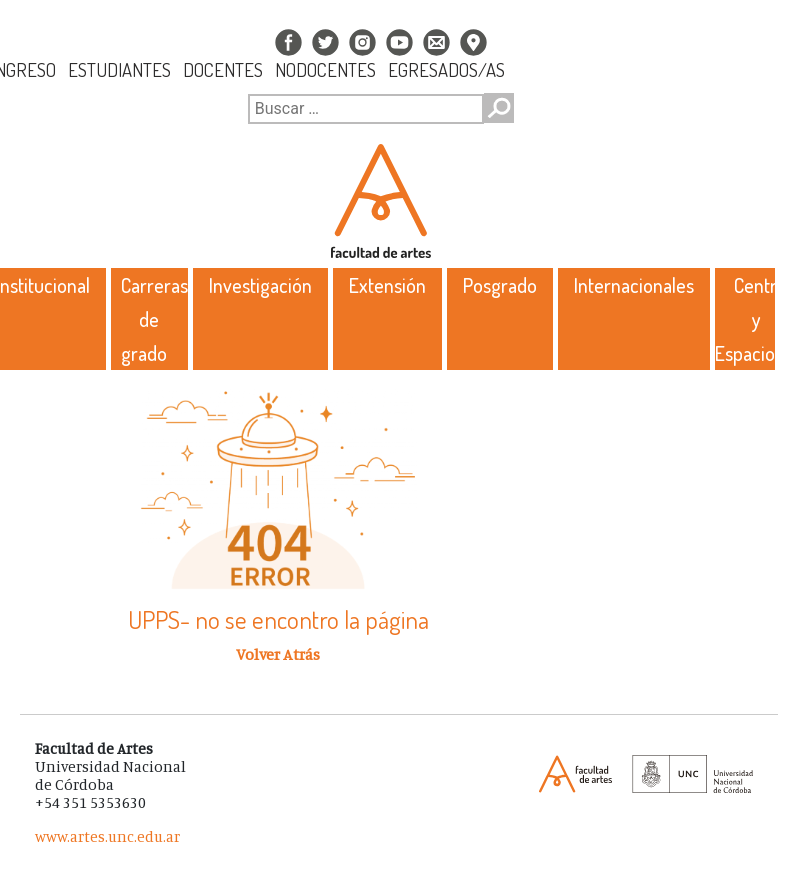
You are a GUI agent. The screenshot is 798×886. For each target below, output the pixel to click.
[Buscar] (366, 109)
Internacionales (634, 285)
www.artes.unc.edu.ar (107, 836)
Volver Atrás (278, 654)
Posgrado (500, 285)
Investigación (260, 285)
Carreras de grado (154, 319)
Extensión (387, 285)
